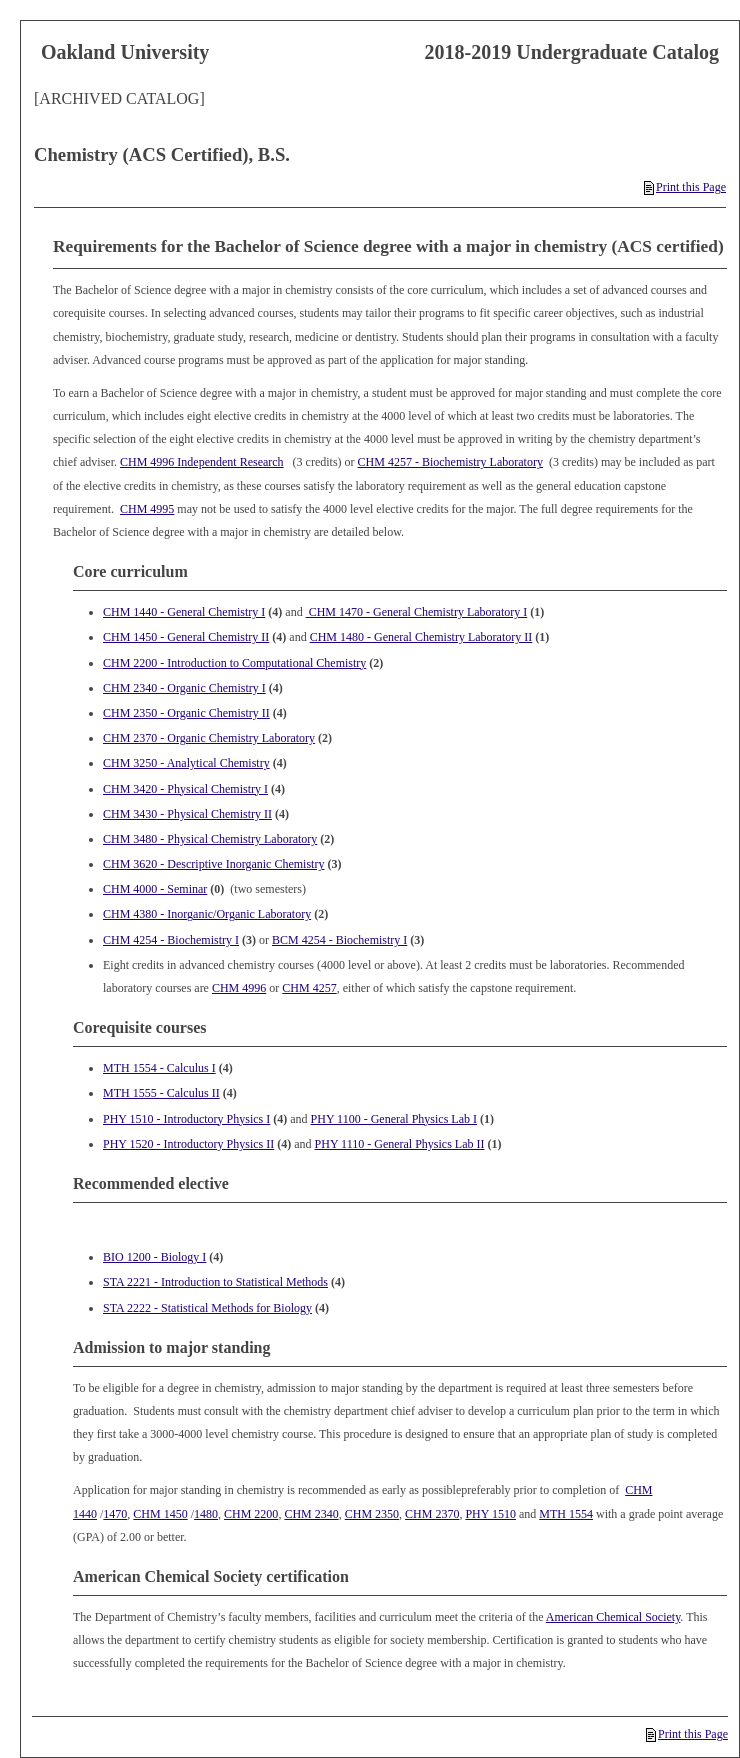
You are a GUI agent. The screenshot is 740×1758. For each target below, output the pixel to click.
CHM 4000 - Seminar (155, 889)
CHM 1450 (160, 1514)
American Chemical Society (613, 1617)
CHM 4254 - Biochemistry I (171, 940)
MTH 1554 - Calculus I (159, 1068)
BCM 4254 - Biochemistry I (339, 940)
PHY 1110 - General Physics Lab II (400, 1144)
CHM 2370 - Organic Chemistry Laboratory (209, 738)
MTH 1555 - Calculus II (161, 1093)
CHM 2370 (432, 1514)
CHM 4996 (239, 988)
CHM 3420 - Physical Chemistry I (185, 789)
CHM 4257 (309, 988)
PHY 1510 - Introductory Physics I (186, 1119)
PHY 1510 (490, 1514)
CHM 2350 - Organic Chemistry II (186, 713)
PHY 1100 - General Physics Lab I (394, 1119)
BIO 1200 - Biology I (154, 1257)
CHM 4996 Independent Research (202, 462)
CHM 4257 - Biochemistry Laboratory (450, 462)
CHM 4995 (147, 509)
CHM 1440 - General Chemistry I (184, 612)
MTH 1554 (566, 1514)
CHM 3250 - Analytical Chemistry (186, 763)
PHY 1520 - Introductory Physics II (188, 1144)
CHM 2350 (372, 1514)
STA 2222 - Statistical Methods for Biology (207, 1308)
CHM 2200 (251, 1514)
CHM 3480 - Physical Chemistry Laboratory (210, 839)
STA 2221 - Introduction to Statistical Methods (215, 1282)
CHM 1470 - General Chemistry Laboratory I (417, 612)
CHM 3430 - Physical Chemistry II (187, 814)
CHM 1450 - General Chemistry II (186, 637)
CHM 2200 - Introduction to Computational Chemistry (234, 663)
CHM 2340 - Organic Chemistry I (184, 688)
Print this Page (685, 187)
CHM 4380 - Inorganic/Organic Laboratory (207, 914)
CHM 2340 (311, 1514)
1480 (206, 1514)
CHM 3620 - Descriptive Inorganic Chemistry (213, 864)
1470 (115, 1514)
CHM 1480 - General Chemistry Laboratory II (421, 637)
